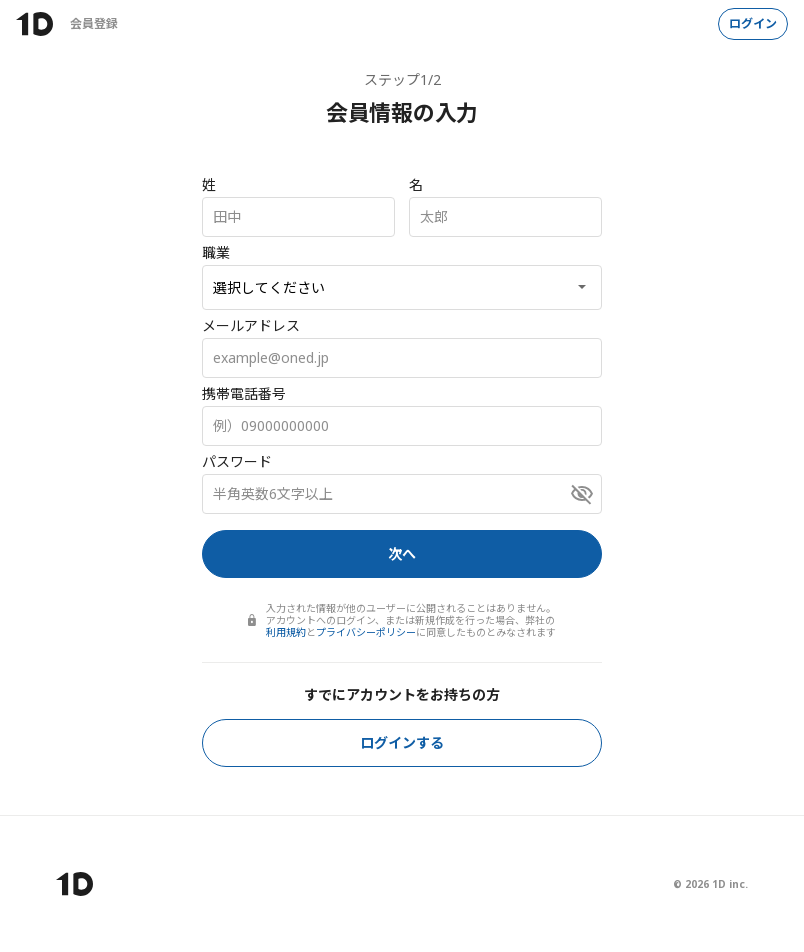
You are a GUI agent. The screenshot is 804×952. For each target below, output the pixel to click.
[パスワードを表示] (582, 494)
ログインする (402, 742)
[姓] (298, 217)
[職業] (402, 287)
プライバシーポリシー (366, 632)
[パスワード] (402, 494)
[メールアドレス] (402, 358)
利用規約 (286, 632)
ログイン (753, 23)
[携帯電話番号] (402, 426)
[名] (505, 217)
